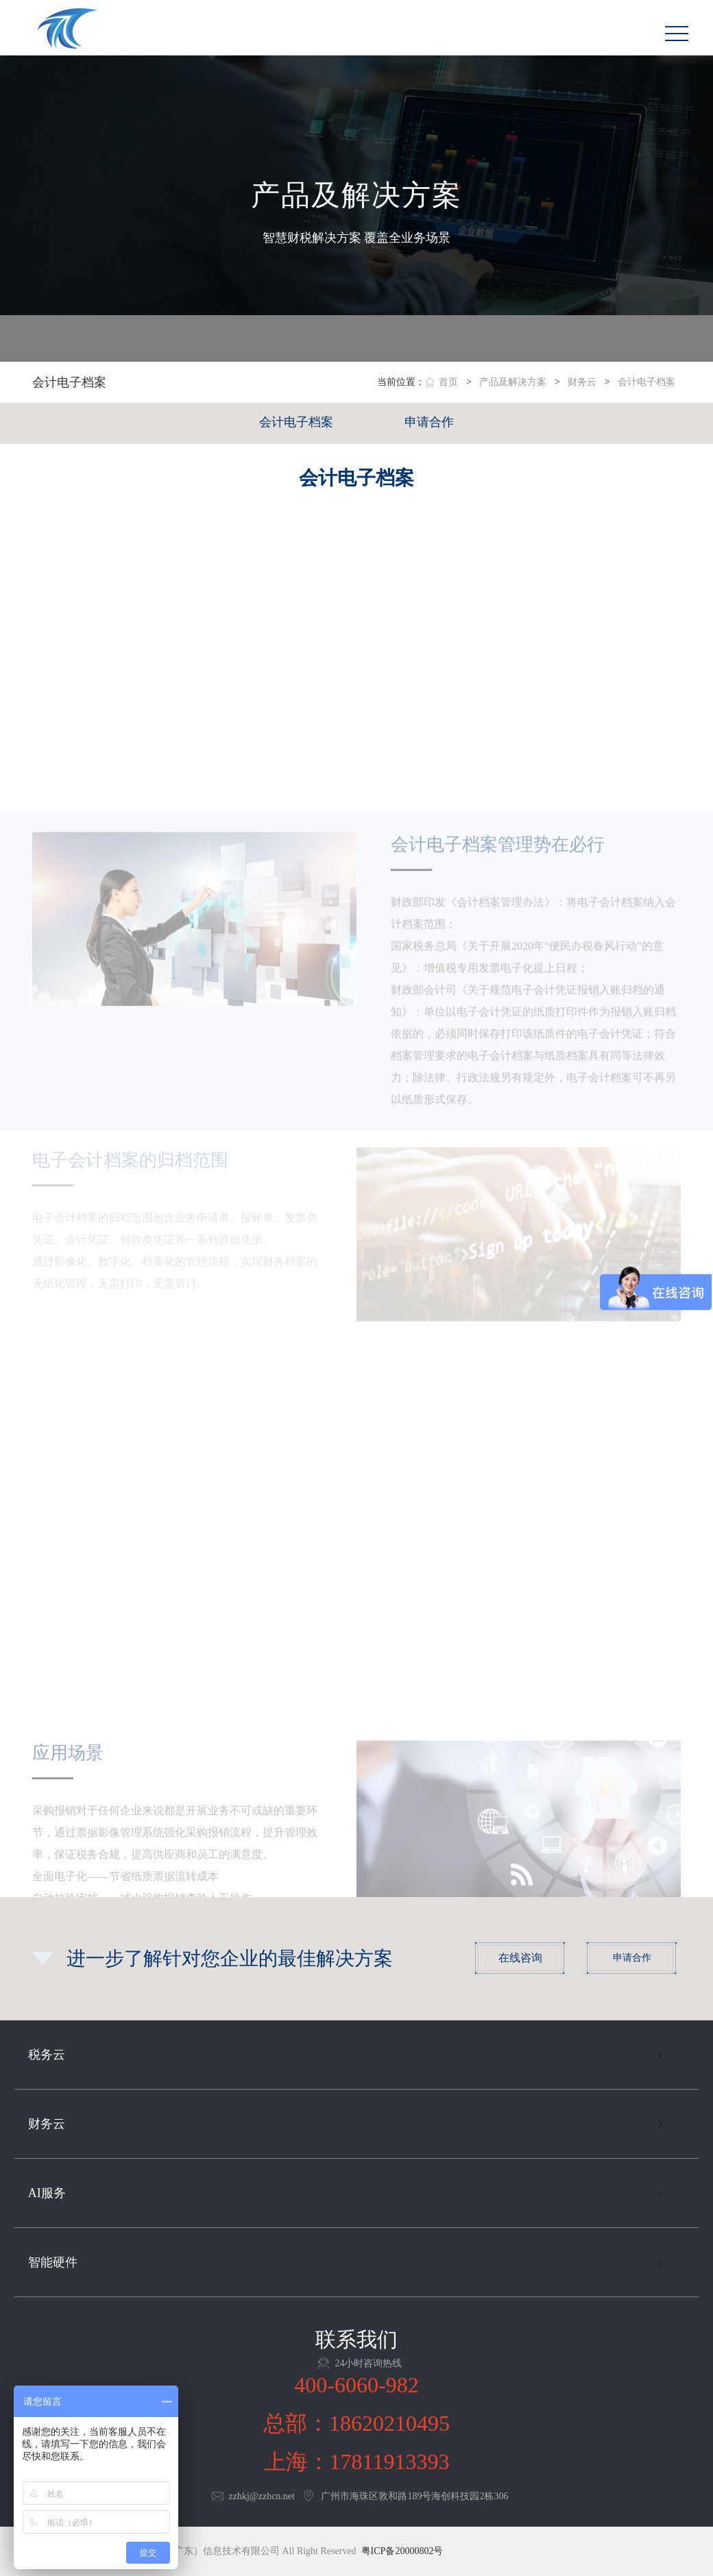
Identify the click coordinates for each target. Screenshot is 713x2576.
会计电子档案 (646, 382)
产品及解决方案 (512, 382)
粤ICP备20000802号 (402, 2551)
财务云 (582, 382)
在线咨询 (520, 1958)
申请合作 (429, 422)
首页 (448, 382)
